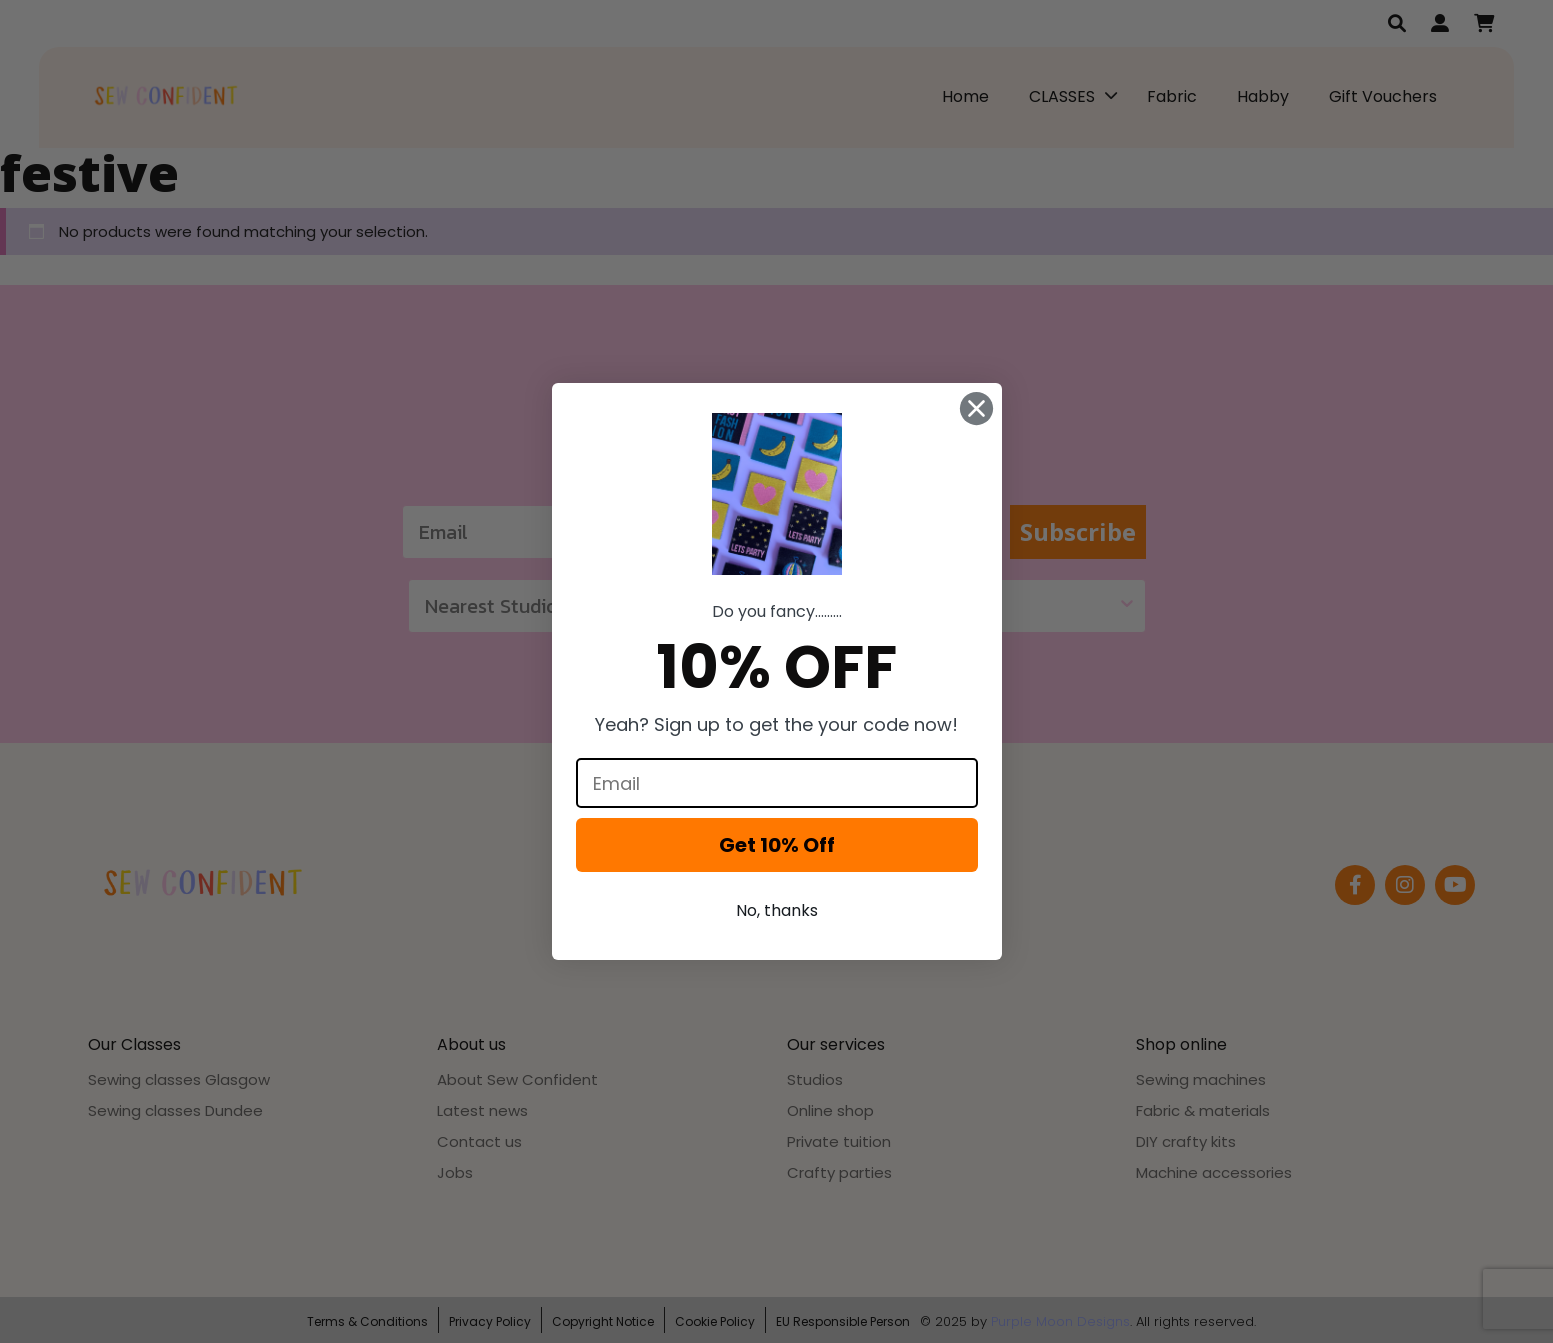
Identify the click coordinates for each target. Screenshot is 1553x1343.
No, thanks (777, 910)
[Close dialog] (976, 408)
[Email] (777, 783)
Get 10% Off (777, 845)
